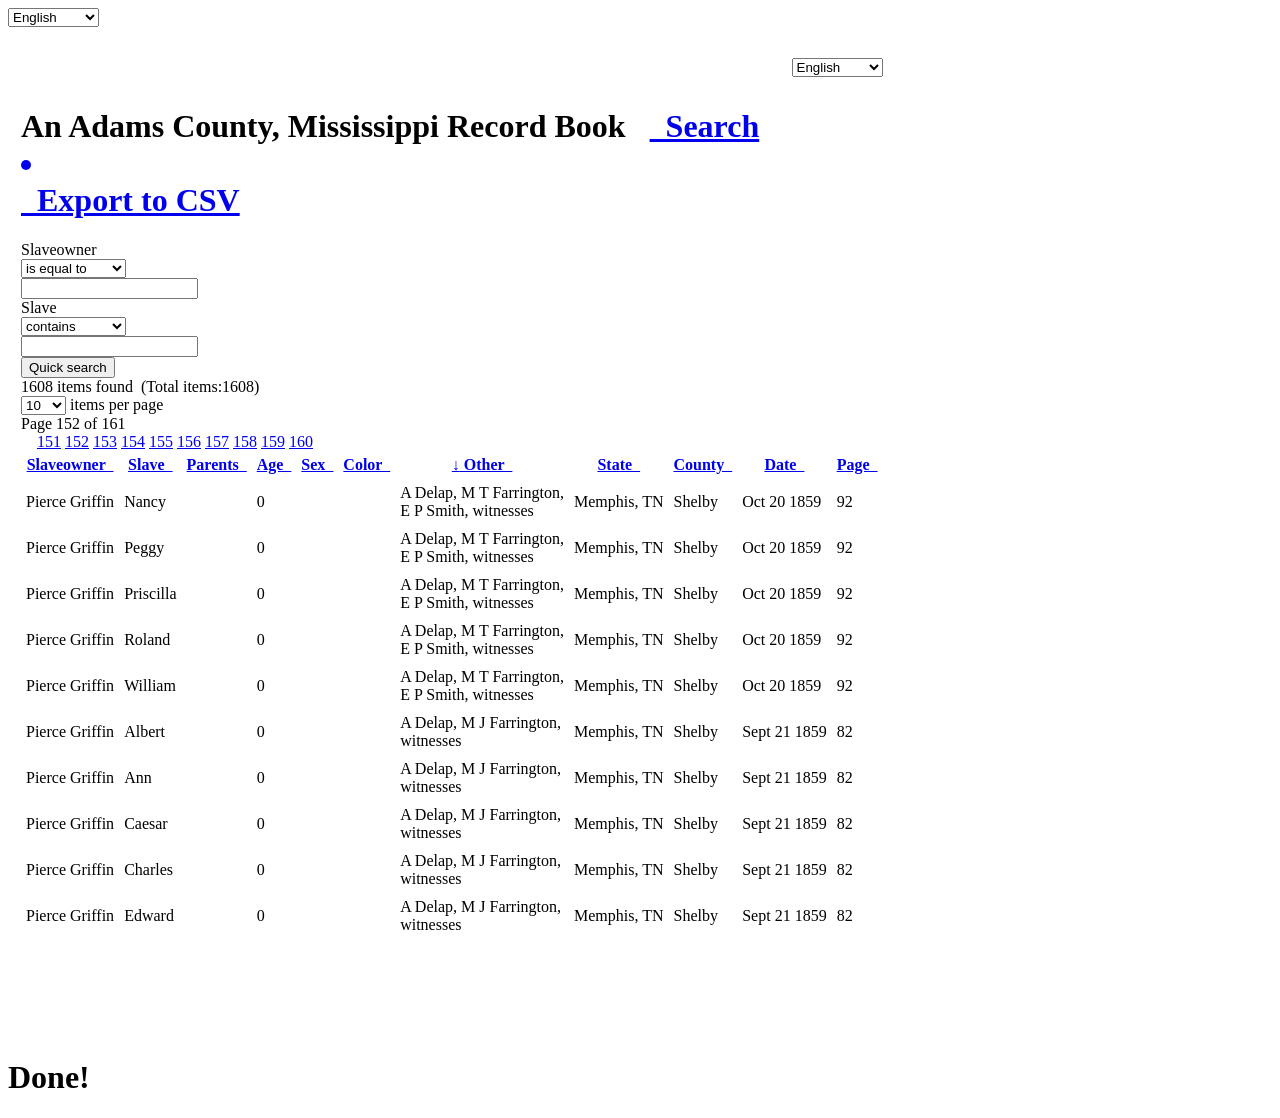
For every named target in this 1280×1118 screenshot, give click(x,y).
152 (77, 441)
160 (301, 441)
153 (105, 441)
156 (189, 441)
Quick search (68, 367)
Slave (150, 464)
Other (482, 464)
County (703, 464)
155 (161, 441)
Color (366, 464)
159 (273, 441)
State (618, 464)
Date (784, 464)
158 (245, 441)
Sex (317, 464)
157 (217, 441)
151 (49, 441)
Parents (217, 464)
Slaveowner (70, 464)
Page (857, 464)
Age (274, 464)
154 (133, 441)
